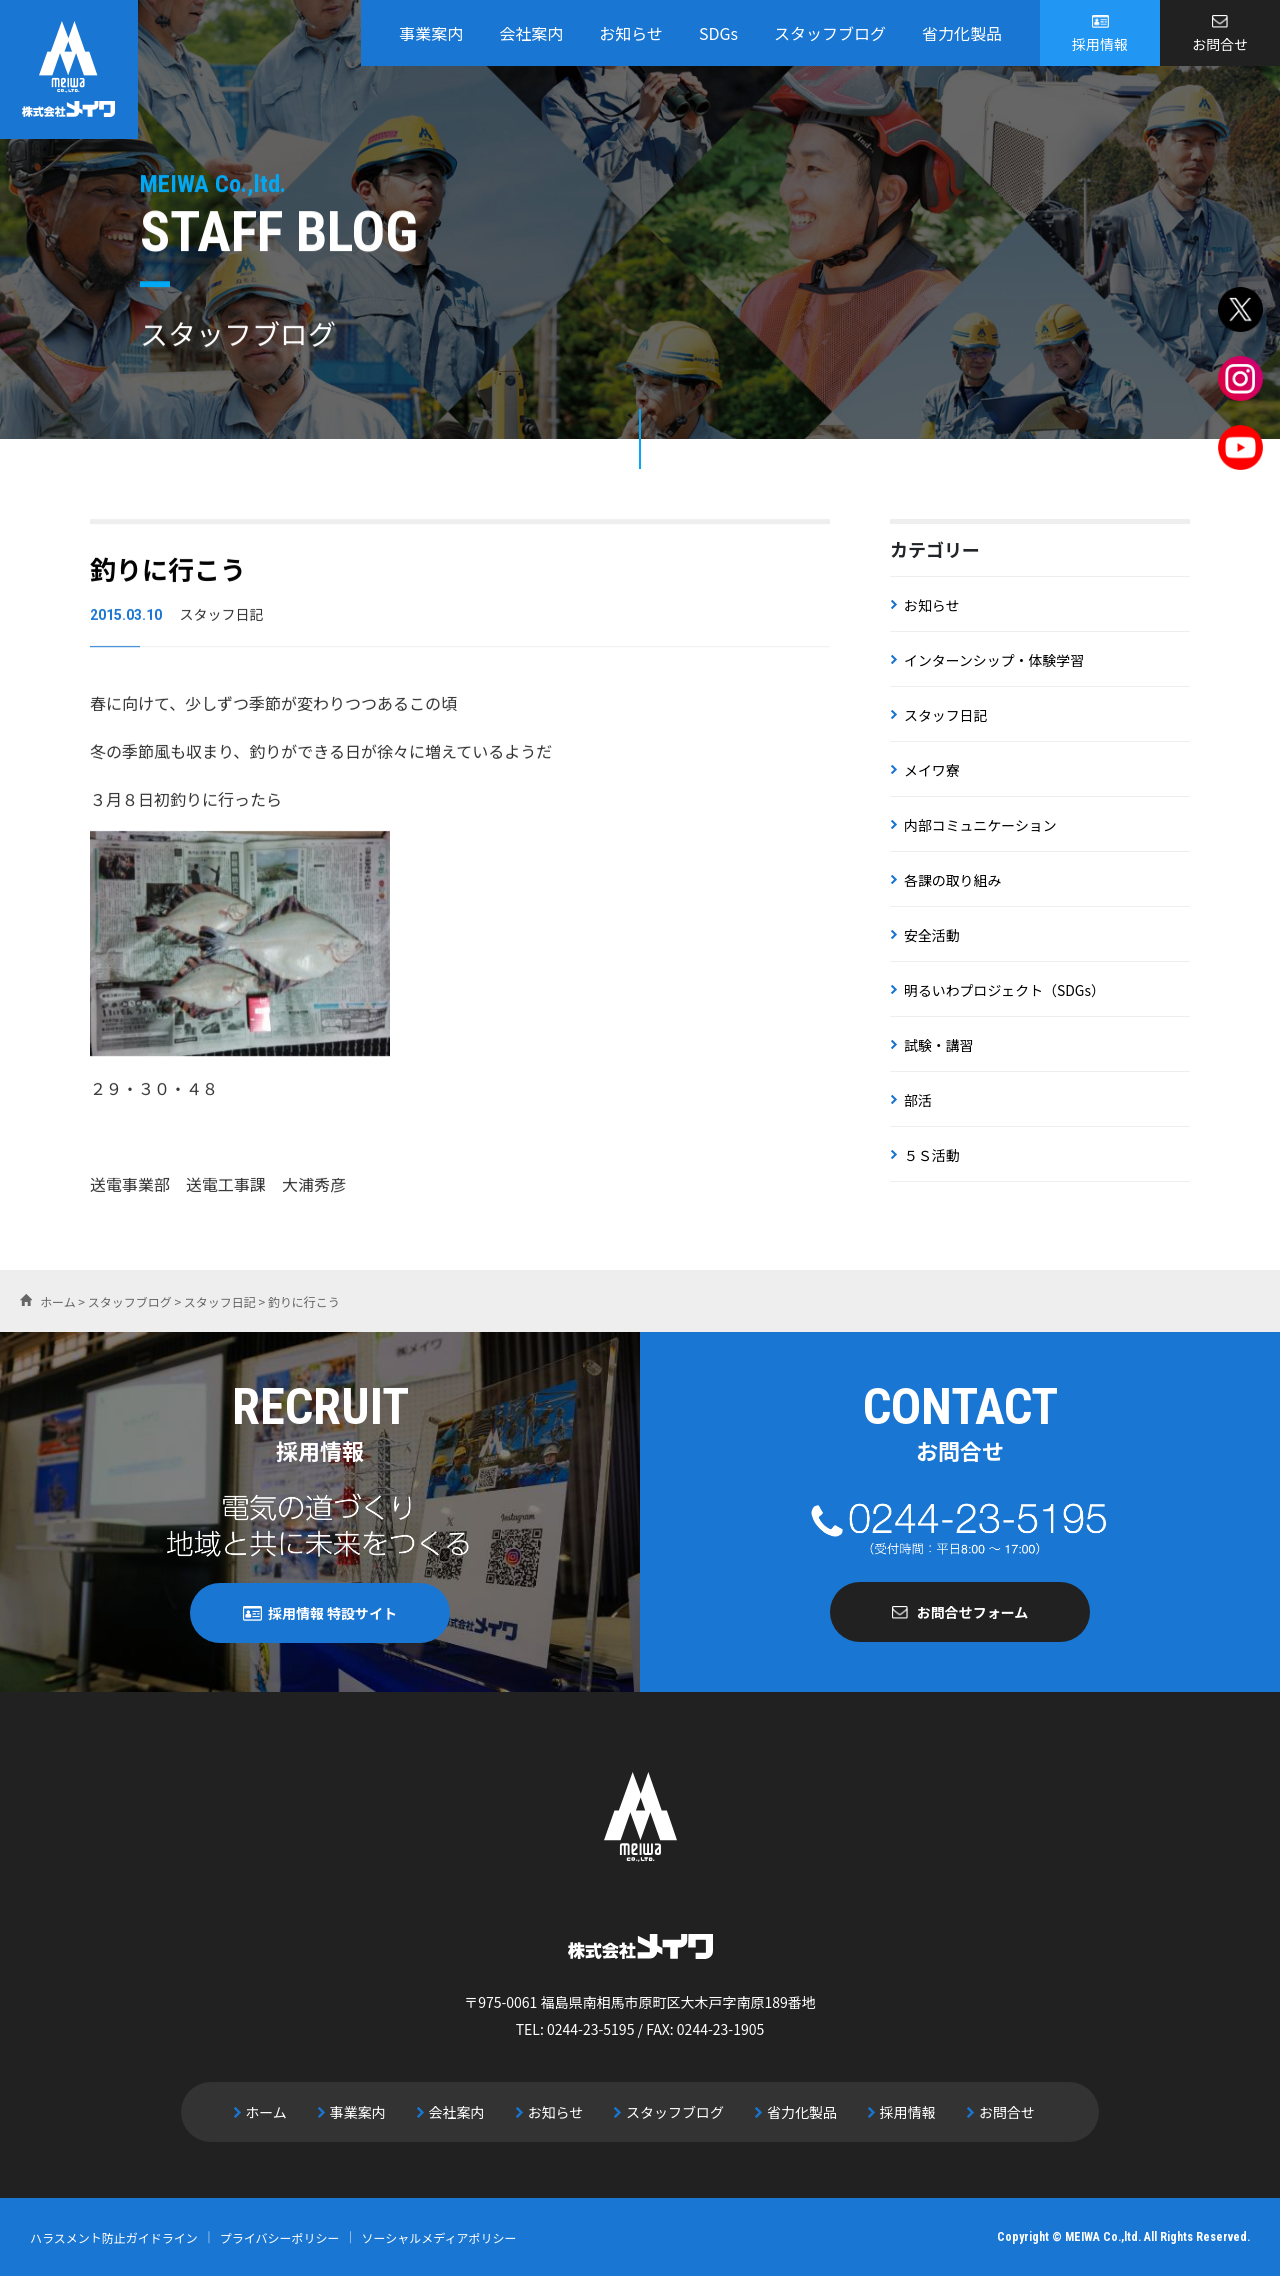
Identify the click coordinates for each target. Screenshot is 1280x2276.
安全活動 (932, 935)
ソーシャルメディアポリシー (439, 2236)
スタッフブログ (830, 33)
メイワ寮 (932, 770)
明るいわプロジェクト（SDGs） (1005, 990)
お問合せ (1220, 44)
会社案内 (531, 33)
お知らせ (631, 33)
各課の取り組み (953, 880)
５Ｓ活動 (932, 1155)
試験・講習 (939, 1045)
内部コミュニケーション (981, 825)
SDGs (718, 33)
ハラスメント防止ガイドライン (114, 2236)
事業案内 (431, 33)
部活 (918, 1100)
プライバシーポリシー (280, 2236)
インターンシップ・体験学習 (994, 660)
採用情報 (1100, 44)
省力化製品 (962, 33)
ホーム (271, 2112)
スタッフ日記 (946, 715)
